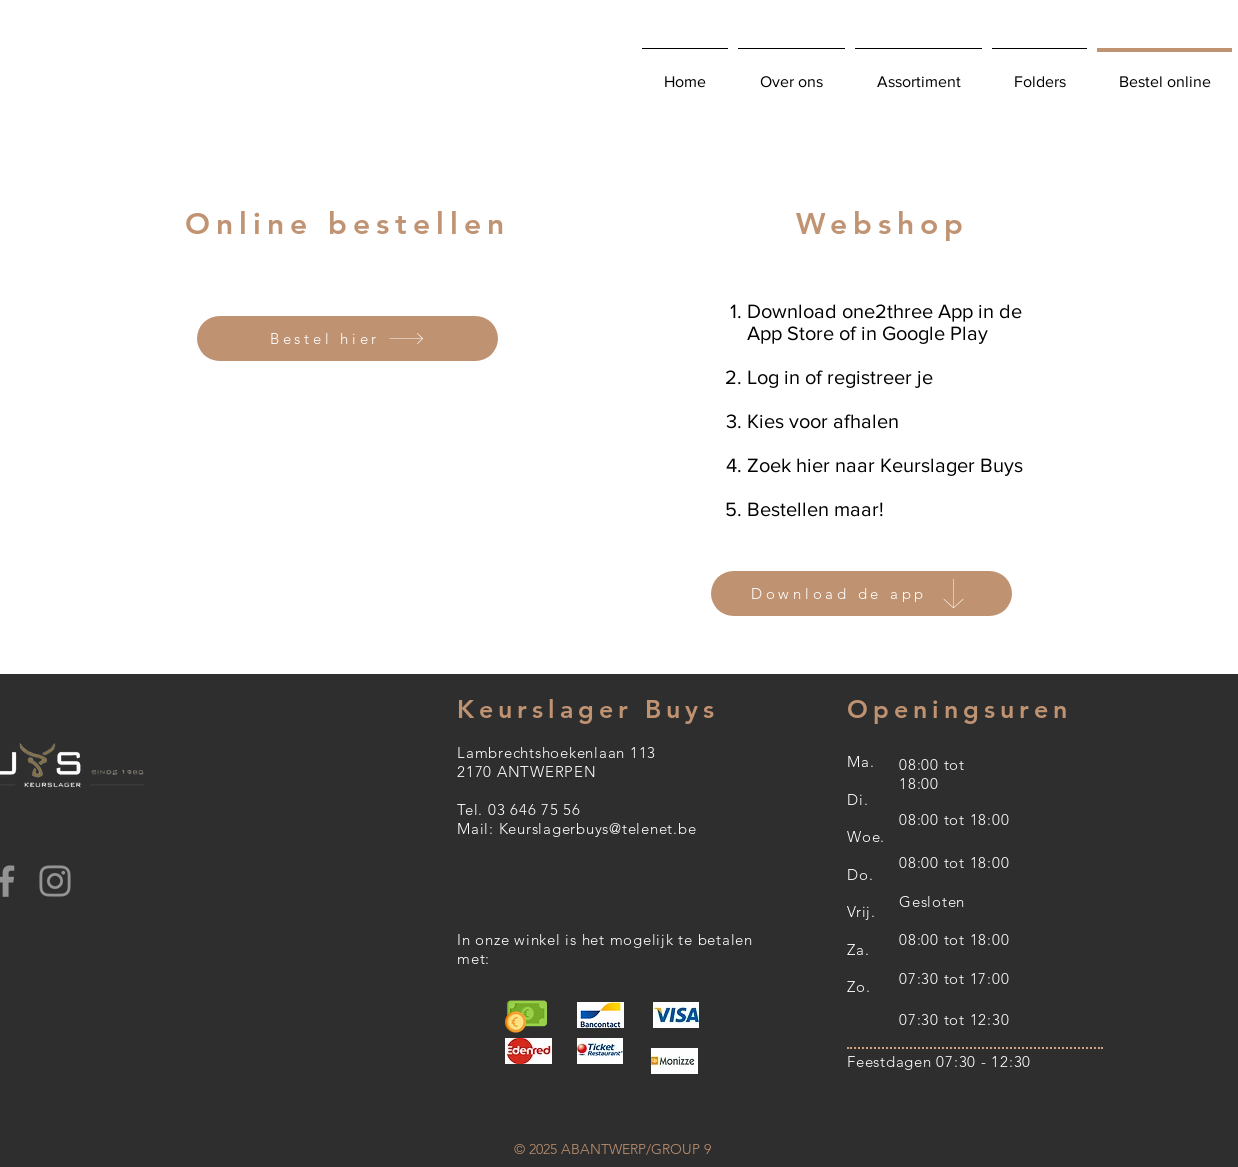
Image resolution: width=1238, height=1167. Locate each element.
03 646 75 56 (534, 809)
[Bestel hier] (347, 338)
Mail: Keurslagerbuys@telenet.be (576, 828)
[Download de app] (861, 593)
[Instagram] (55, 881)
